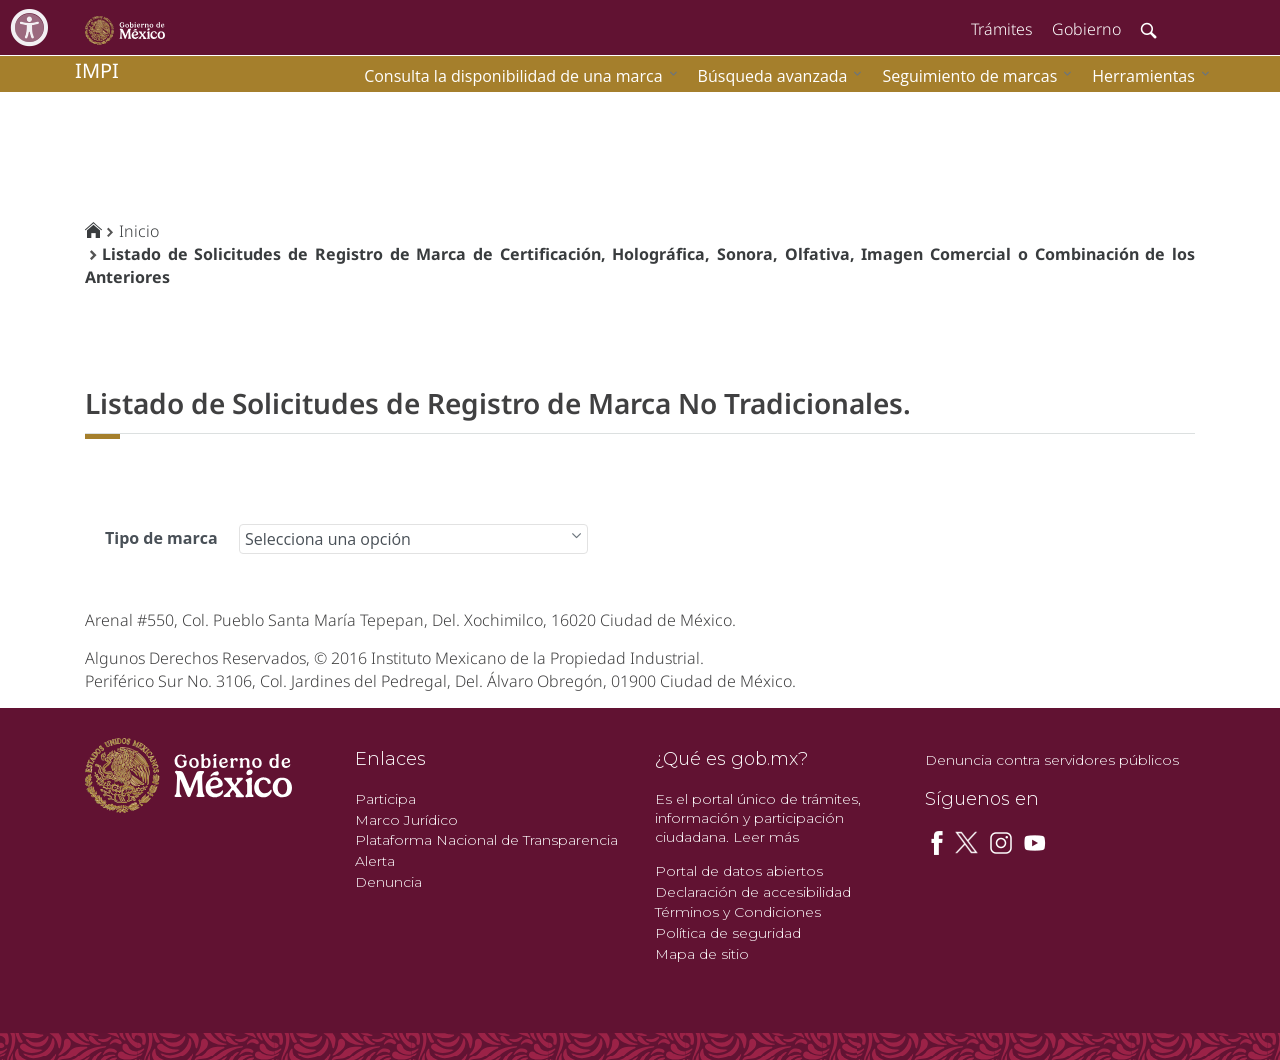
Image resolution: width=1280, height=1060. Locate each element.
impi (97, 70)
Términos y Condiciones (738, 912)
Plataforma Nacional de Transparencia (486, 840)
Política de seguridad (728, 933)
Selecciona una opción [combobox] (328, 539)
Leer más (766, 837)
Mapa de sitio (702, 954)
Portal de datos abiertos (739, 871)
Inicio (139, 231)
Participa (385, 799)
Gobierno (1086, 29)
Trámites (1001, 29)
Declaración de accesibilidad (753, 892)
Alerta (375, 861)
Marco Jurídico (406, 820)
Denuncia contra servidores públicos (1052, 760)
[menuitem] (1146, 75)
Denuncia (388, 882)
